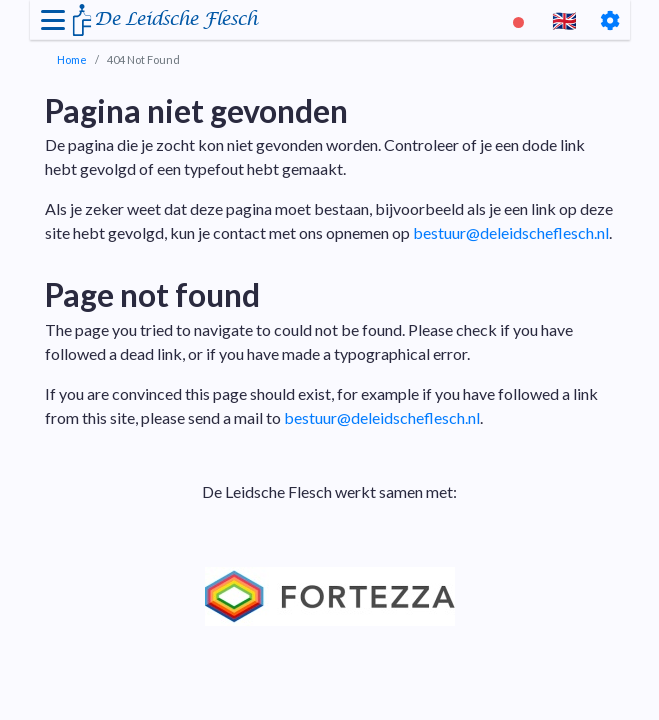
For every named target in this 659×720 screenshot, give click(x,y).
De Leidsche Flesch (175, 19)
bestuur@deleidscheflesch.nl (511, 232)
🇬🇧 (564, 20)
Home (72, 59)
